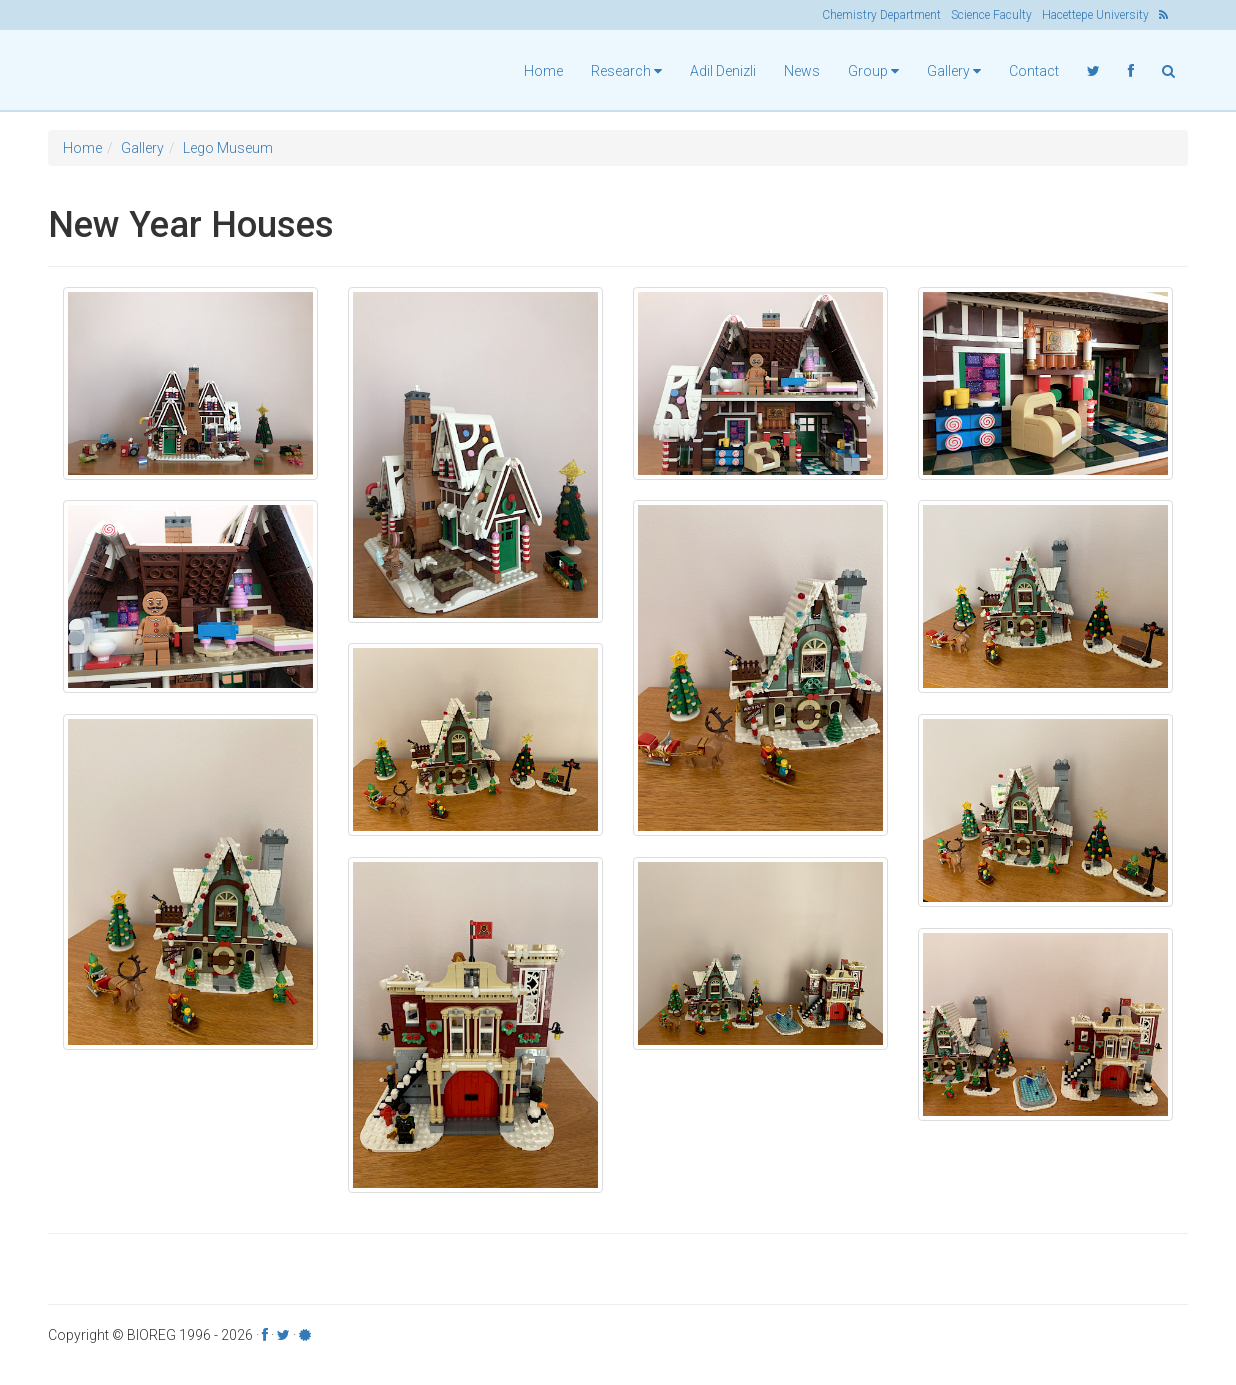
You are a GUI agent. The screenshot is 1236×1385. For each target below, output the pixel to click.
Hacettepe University (1095, 15)
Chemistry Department (881, 15)
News (802, 71)
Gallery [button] (954, 71)
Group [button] (873, 71)
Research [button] (626, 71)
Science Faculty (991, 15)
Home (543, 71)
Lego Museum (228, 148)
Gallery (142, 148)
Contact (1034, 71)
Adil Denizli (723, 71)
